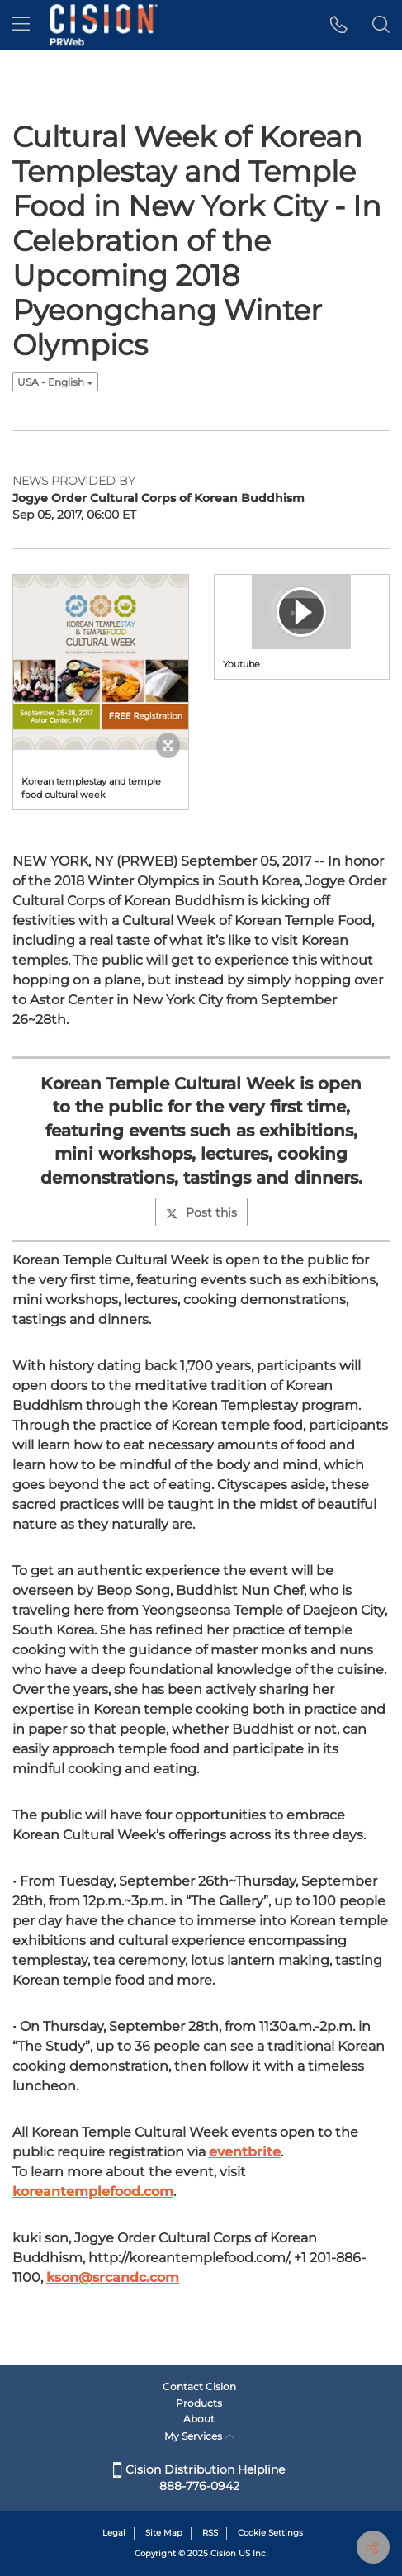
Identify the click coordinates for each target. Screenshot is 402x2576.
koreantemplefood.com (92, 2191)
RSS (210, 2532)
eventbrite (245, 2152)
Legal (113, 2532)
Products (199, 2403)
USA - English (55, 382)
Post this (201, 1212)
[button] (339, 25)
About (199, 2418)
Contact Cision (199, 2386)
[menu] (21, 25)
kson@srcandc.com (112, 2277)
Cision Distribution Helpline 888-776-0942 (199, 2477)
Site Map (163, 2532)
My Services (199, 2436)
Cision (223, 2553)
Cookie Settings (270, 2532)
